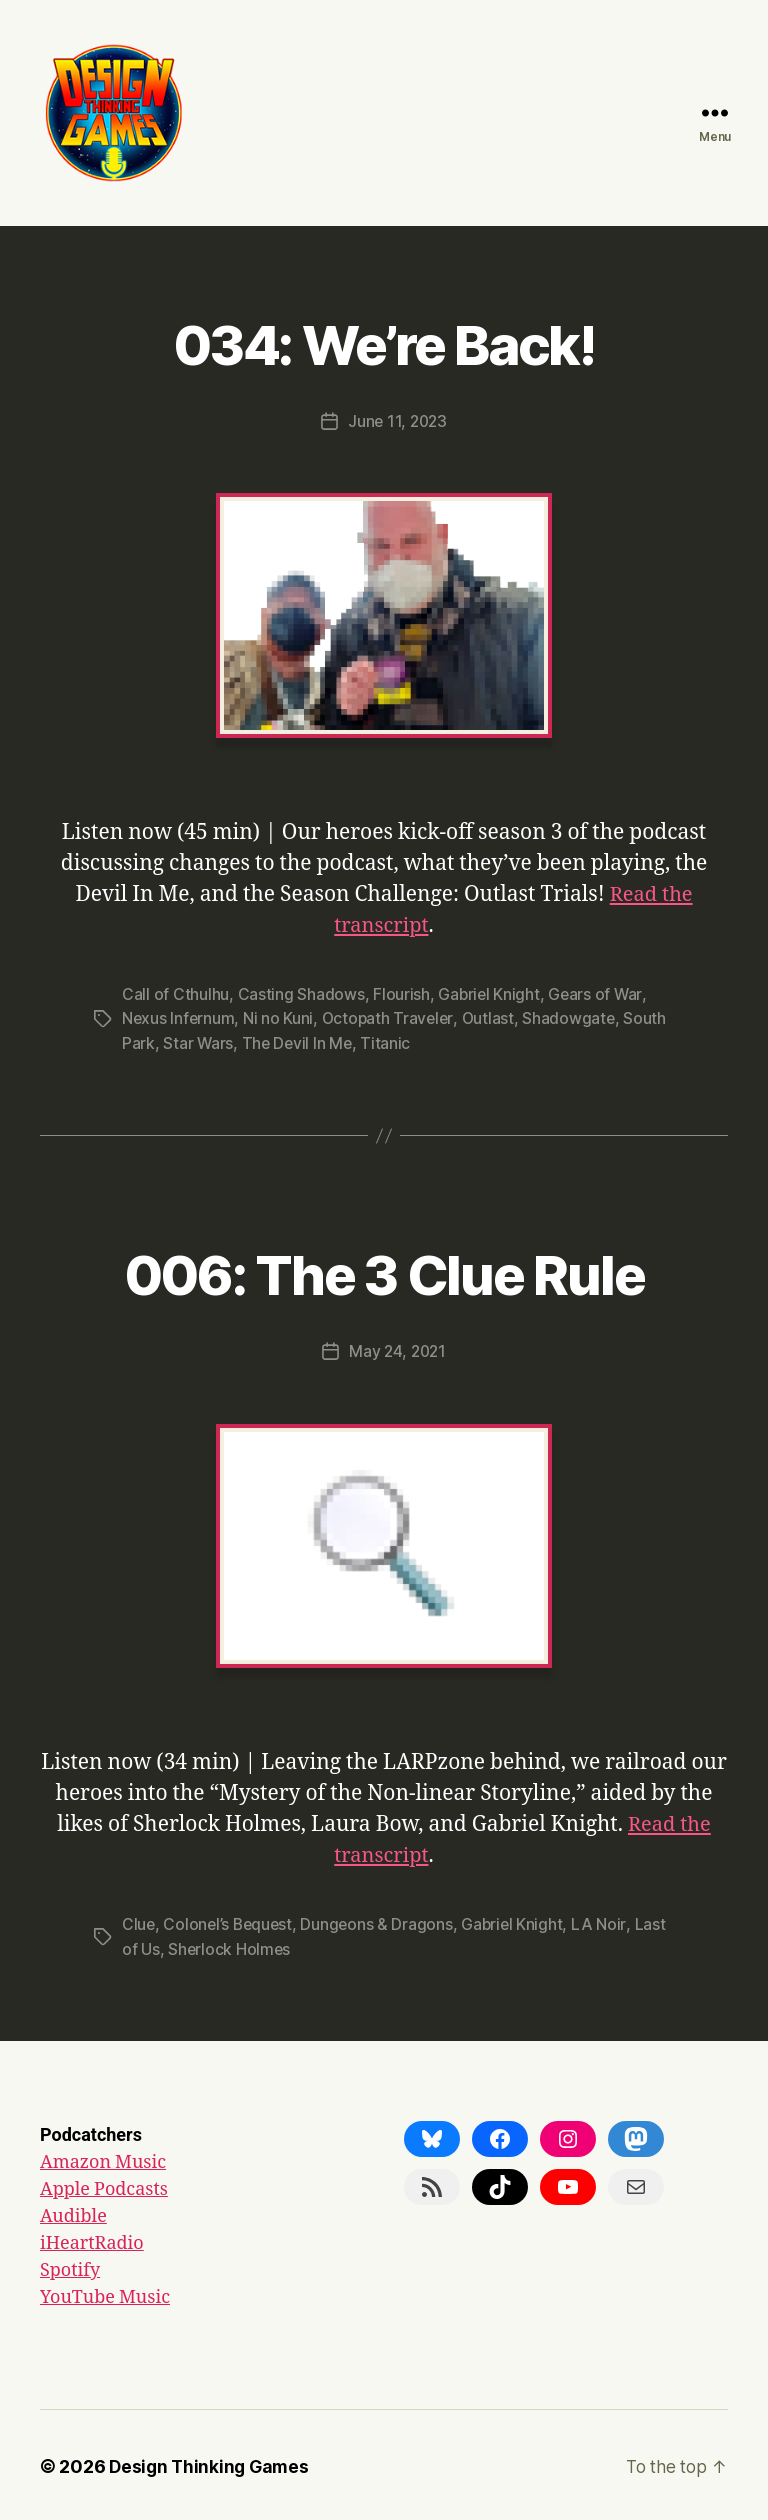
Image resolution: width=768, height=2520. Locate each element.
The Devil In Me (298, 1041)
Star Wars (198, 1041)
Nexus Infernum (179, 1017)
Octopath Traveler (390, 1017)
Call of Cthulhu (175, 993)
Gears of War (597, 993)
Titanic (389, 1041)
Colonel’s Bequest (230, 1922)
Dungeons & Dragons (381, 1922)
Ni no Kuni (280, 1017)
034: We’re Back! (383, 341)
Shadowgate (574, 1017)
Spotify (70, 2267)
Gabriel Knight (489, 993)
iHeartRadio (92, 2240)
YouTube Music (105, 2294)
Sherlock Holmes (230, 1946)
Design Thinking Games (211, 2463)
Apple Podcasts (104, 2186)
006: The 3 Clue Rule (384, 1269)
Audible (73, 2213)
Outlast (492, 1017)
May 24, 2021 (397, 1349)
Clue (139, 1922)
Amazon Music (103, 2159)
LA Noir (606, 1922)
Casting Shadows (300, 993)
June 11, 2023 (397, 421)
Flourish (401, 993)
